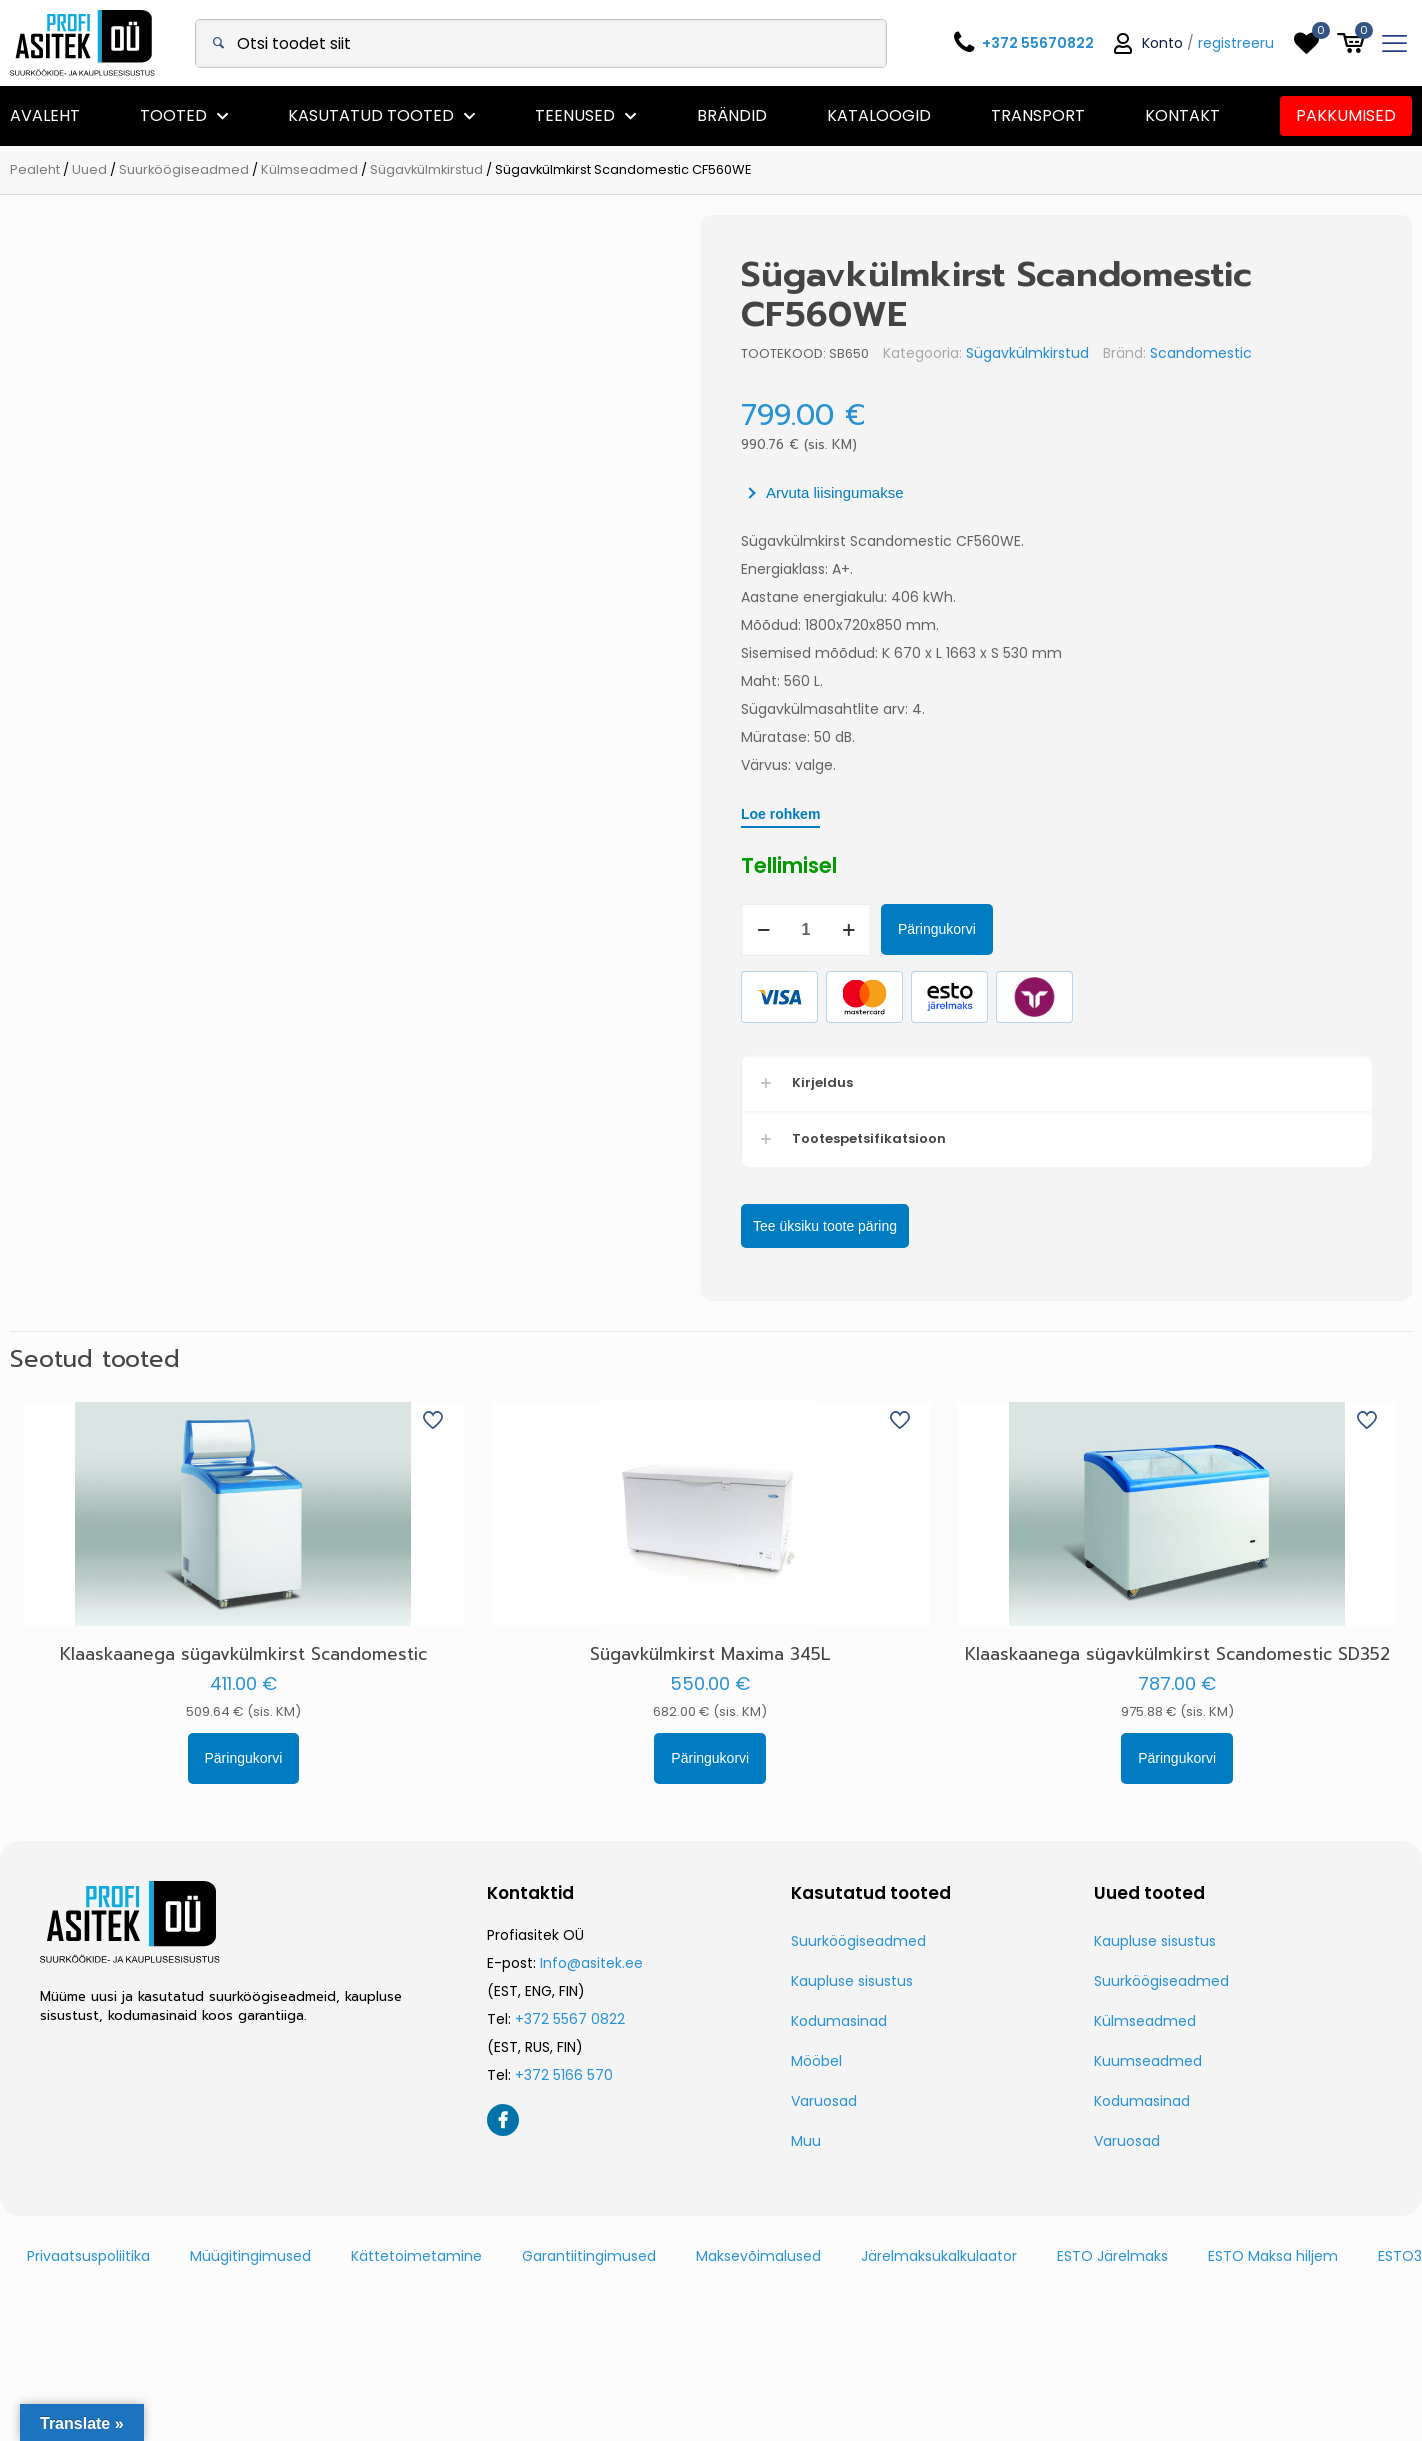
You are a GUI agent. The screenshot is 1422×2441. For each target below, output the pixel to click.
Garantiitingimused (589, 2253)
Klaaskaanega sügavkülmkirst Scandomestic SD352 (1177, 1651)
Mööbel (816, 2058)
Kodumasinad (839, 2018)
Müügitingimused (250, 2253)
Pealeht (35, 169)
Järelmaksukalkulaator (939, 2253)
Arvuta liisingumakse (905, 492)
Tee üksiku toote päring (895, 1224)
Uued (89, 169)
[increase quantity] (918, 930)
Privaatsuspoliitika (88, 2253)
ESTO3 (1400, 2253)
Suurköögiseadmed (184, 169)
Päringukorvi (1007, 929)
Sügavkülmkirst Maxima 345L (710, 1651)
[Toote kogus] (876, 930)
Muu (806, 2138)
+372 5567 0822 (570, 2016)
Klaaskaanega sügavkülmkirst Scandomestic (243, 1651)
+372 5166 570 (564, 2072)
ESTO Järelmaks (1112, 2253)
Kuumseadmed (1148, 2058)
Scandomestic (1271, 353)
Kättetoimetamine (416, 2253)
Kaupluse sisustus (852, 1978)
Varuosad (824, 2098)
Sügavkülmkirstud (426, 169)
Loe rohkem (850, 814)
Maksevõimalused (758, 2253)
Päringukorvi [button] (244, 1755)
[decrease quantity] (833, 930)
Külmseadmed (309, 169)
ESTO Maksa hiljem (1273, 2253)
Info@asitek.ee (591, 1960)
